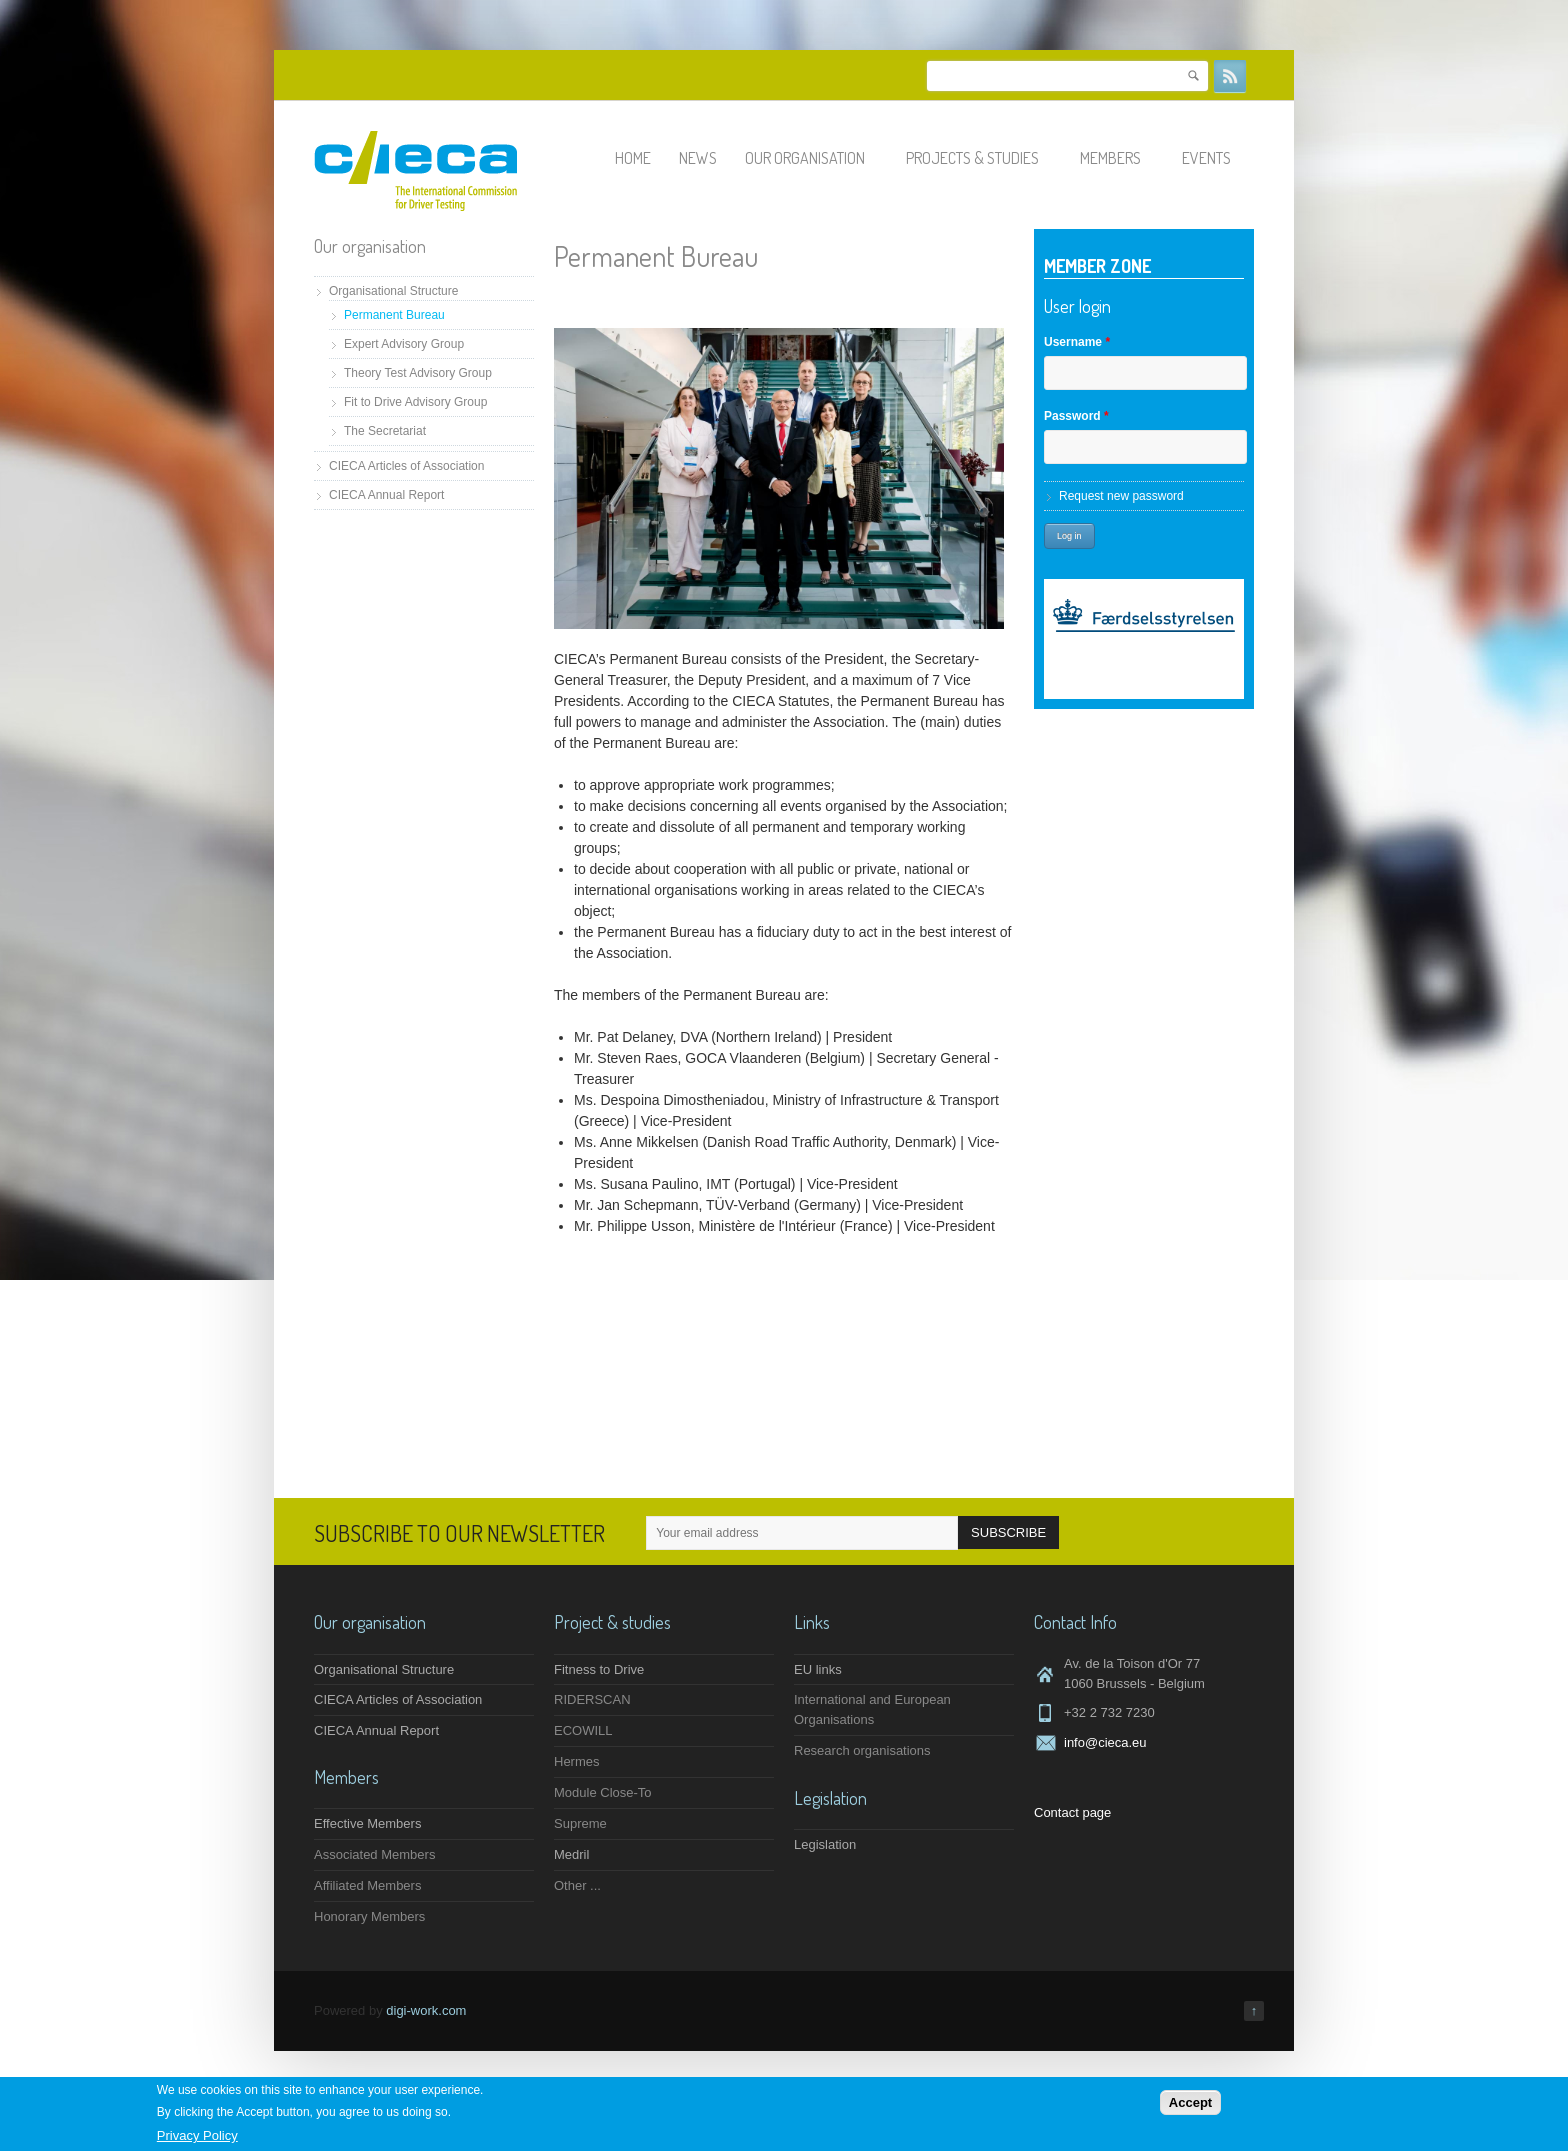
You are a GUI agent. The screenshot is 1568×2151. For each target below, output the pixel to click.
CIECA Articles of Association (406, 466)
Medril (571, 1854)
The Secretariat (385, 431)
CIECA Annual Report (386, 495)
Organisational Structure (393, 291)
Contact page (1072, 1812)
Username (1077, 342)
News (698, 158)
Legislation (825, 1844)
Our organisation (814, 158)
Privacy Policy (197, 2135)
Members (1119, 158)
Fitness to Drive (599, 1669)
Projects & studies (981, 158)
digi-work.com (426, 2010)
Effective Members (367, 1823)
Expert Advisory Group (404, 344)
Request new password (1121, 496)
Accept (1190, 2102)
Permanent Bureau (394, 315)
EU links (818, 1669)
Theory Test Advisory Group (418, 373)
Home (633, 158)
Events (1215, 158)
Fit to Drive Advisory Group (415, 402)
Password (1076, 416)
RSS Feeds (1230, 76)
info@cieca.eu (1105, 1742)
